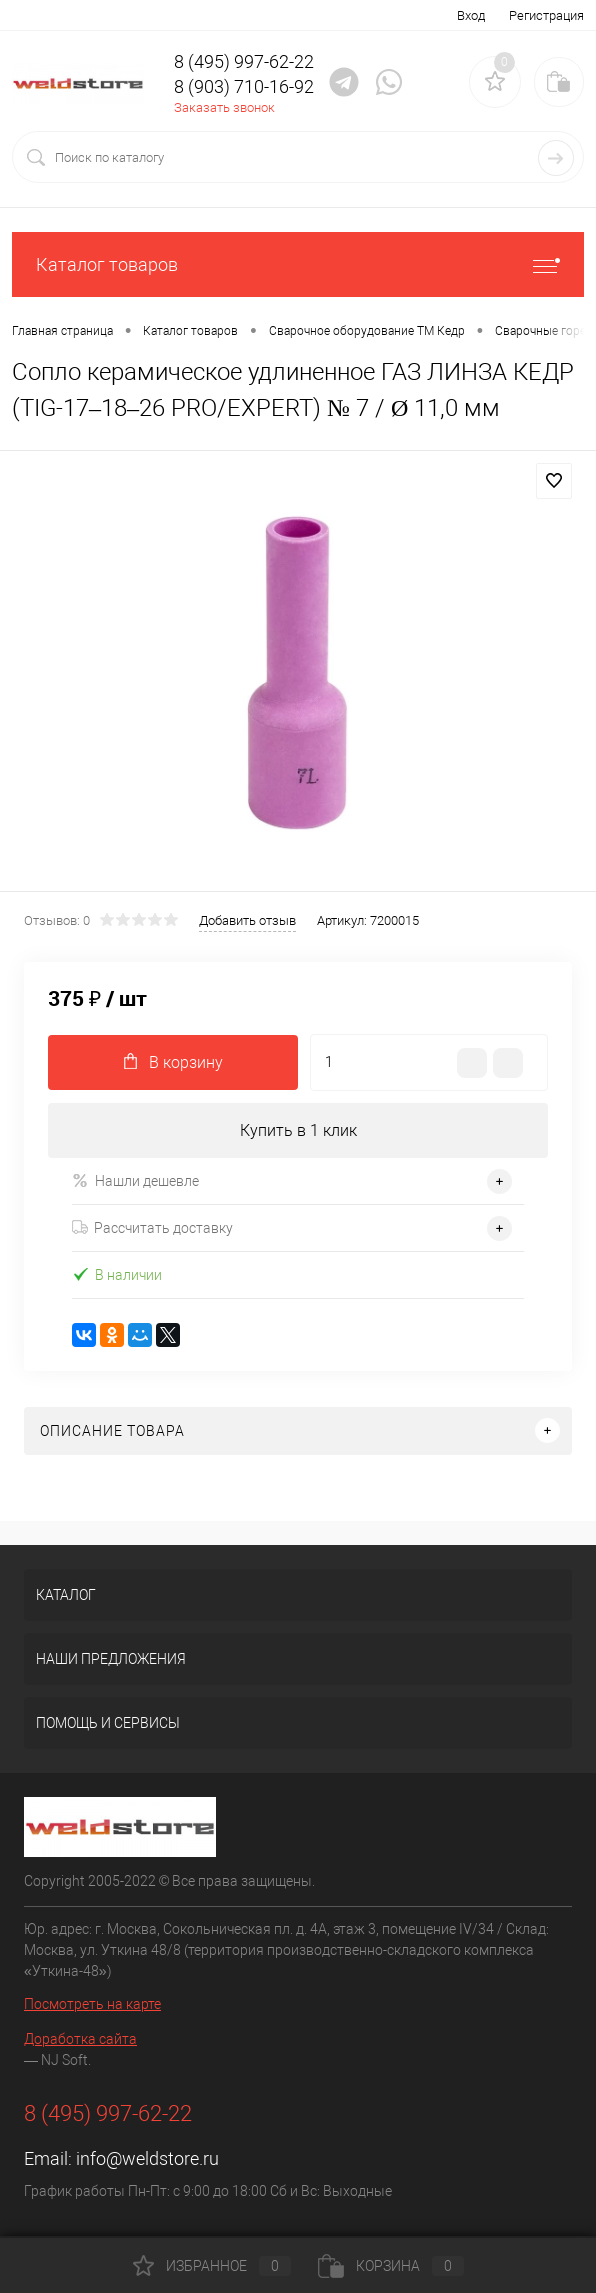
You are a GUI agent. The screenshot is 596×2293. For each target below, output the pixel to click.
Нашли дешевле (135, 1180)
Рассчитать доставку (152, 1228)
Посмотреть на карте (92, 2004)
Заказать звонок (224, 107)
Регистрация (546, 15)
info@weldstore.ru (147, 2158)
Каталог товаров (298, 264)
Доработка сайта (80, 2039)
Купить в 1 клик (298, 1130)
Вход (471, 15)
